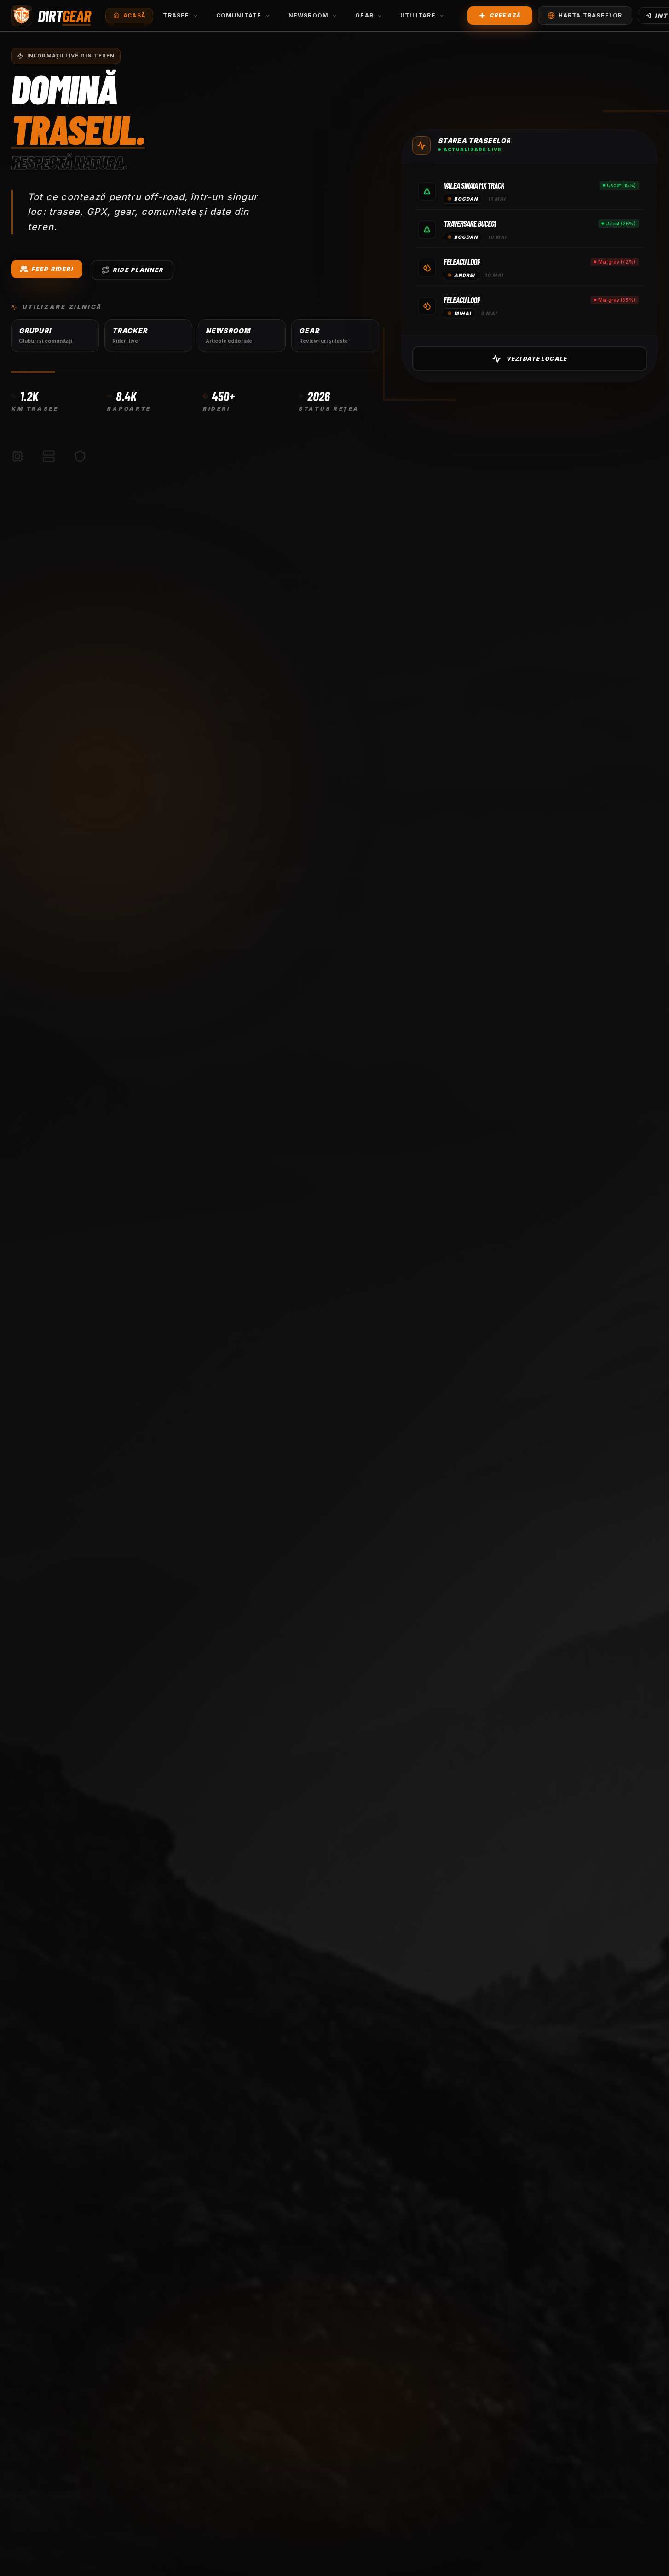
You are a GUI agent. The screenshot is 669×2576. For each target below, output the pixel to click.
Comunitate (243, 14)
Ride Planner (132, 273)
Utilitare (422, 14)
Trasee (180, 14)
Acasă (129, 14)
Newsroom (313, 14)
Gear (369, 14)
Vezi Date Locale (489, 359)
